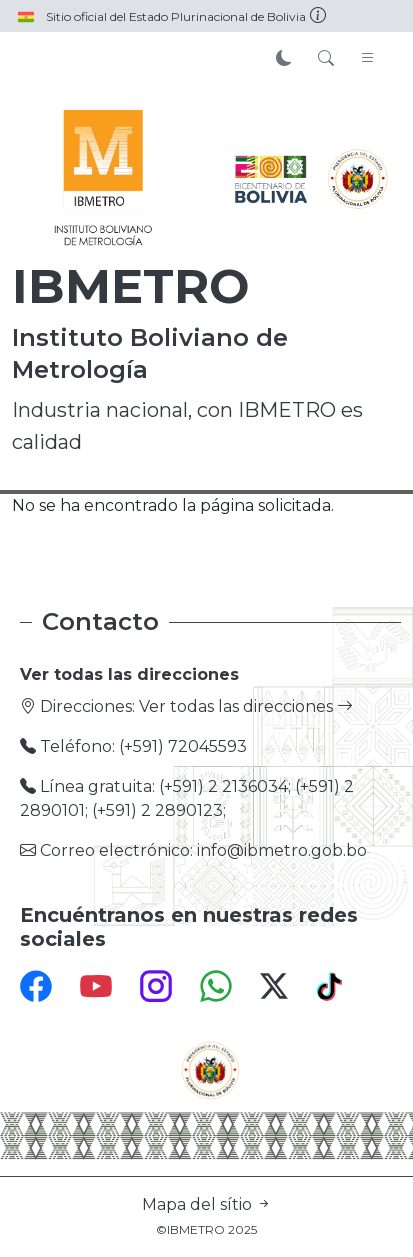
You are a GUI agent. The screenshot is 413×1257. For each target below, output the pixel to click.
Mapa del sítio (207, 1204)
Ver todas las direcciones (246, 706)
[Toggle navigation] (368, 59)
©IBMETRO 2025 (206, 1229)
